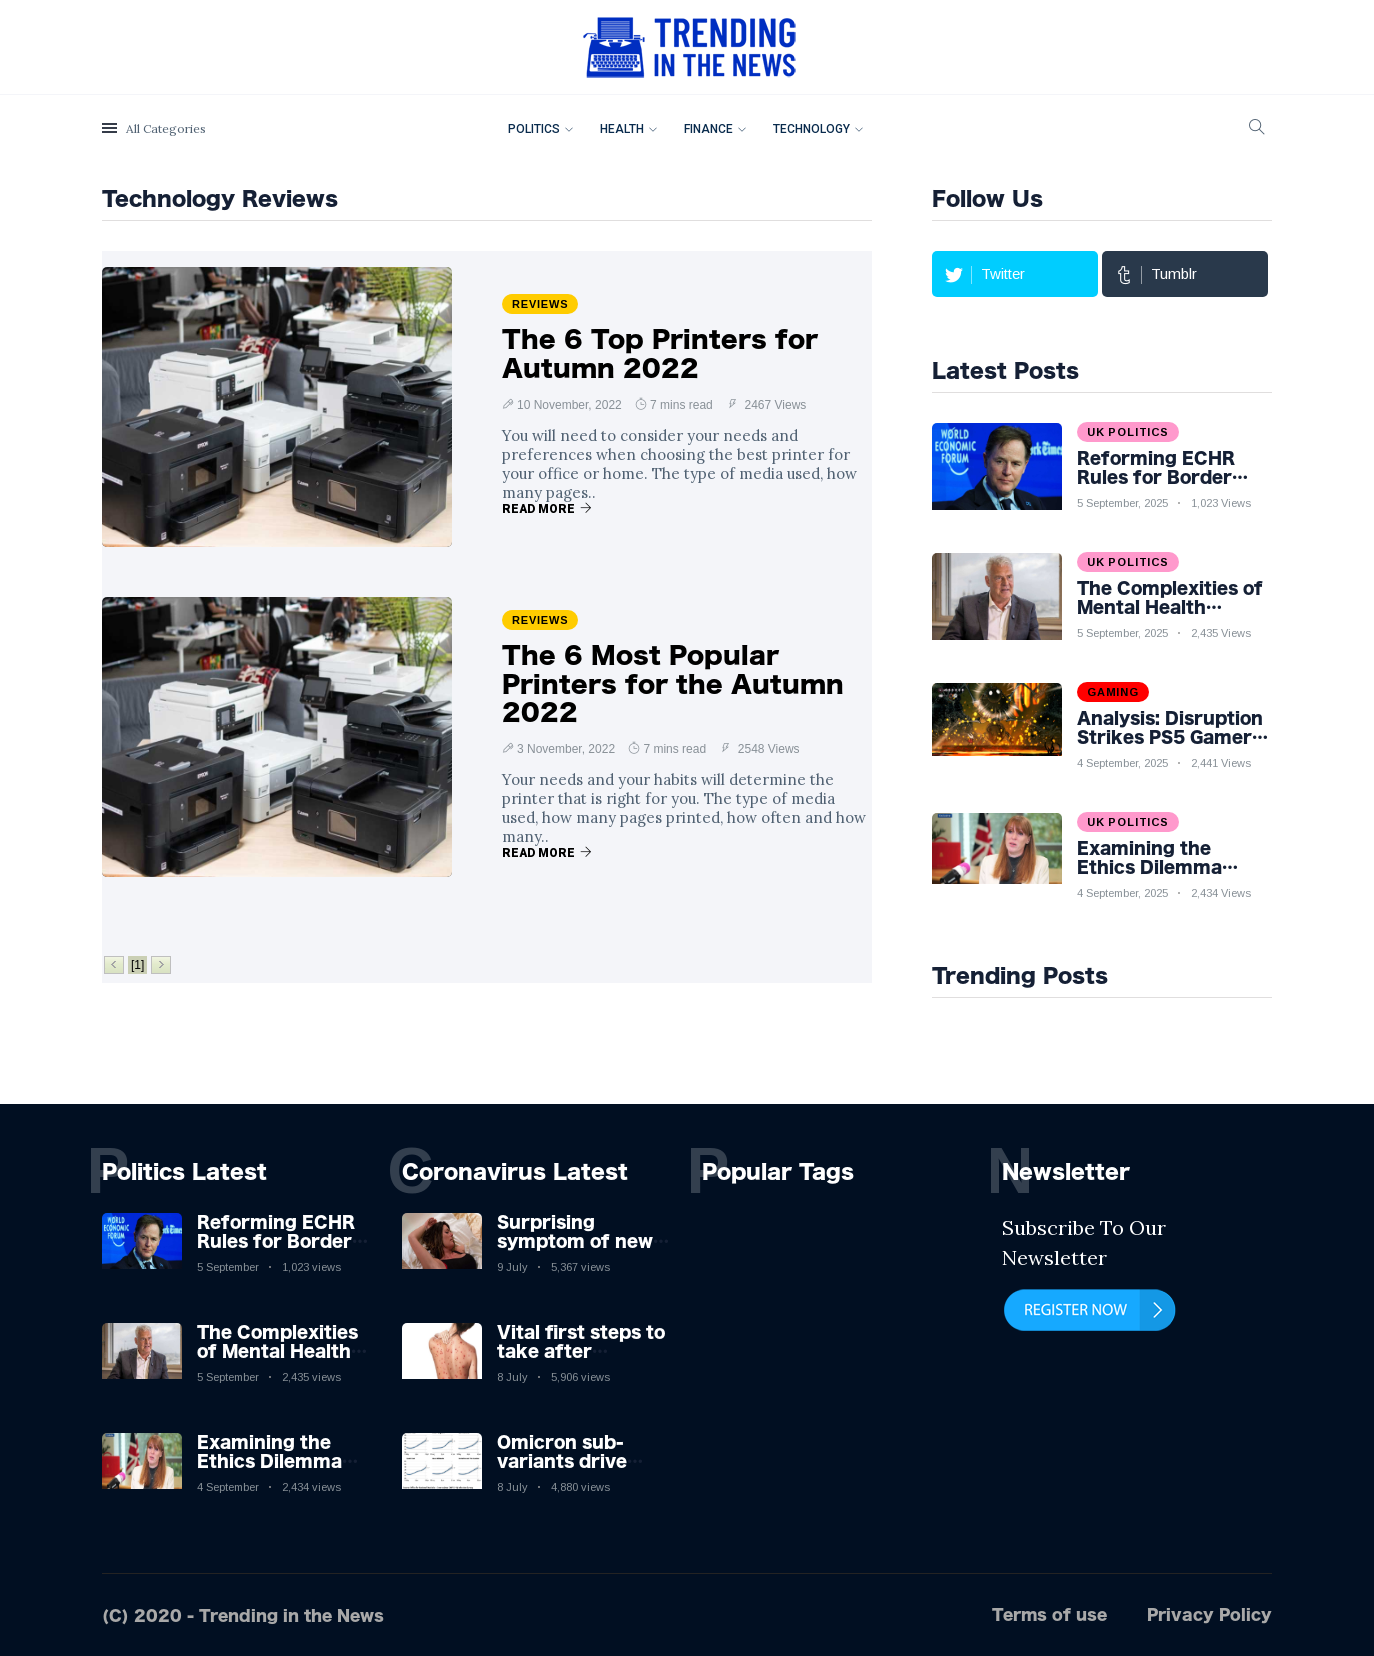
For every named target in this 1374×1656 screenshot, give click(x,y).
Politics (534, 129)
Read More (547, 509)
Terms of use (1049, 1613)
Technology (811, 129)
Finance (708, 129)
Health (622, 129)
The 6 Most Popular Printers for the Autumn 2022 (673, 684)
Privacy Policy (1209, 1613)
